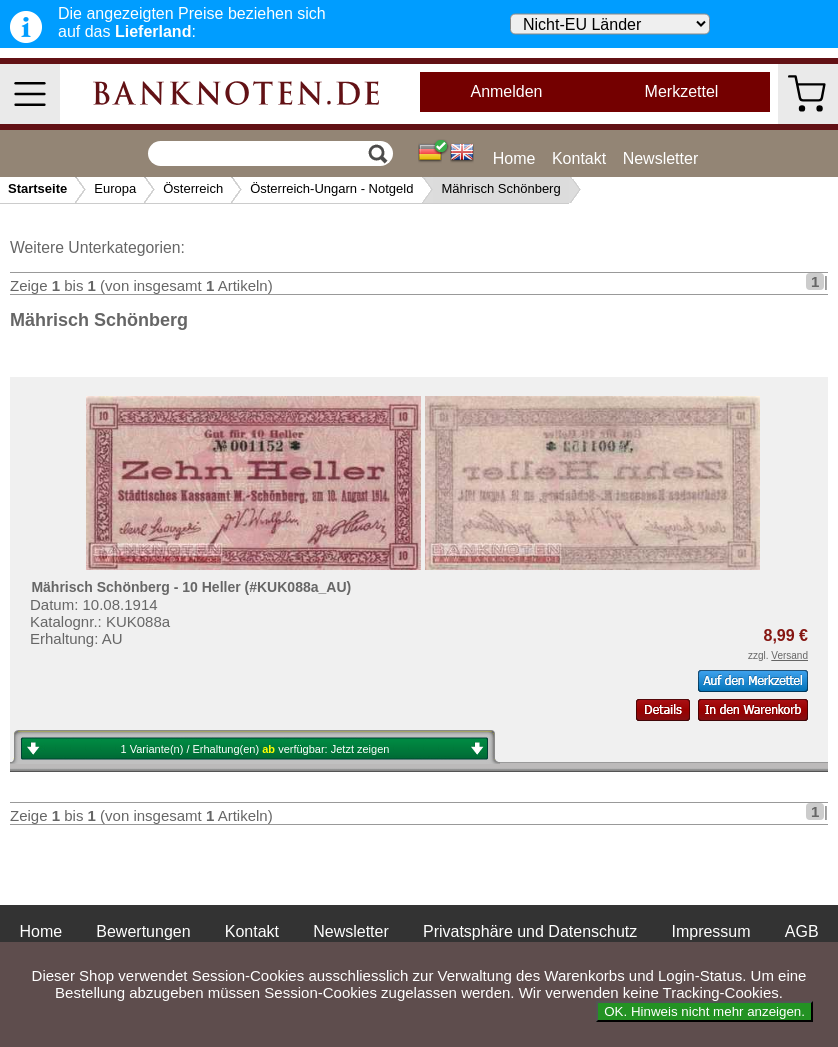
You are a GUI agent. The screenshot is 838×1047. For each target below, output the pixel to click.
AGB (802, 931)
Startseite (37, 188)
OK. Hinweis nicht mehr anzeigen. (704, 1011)
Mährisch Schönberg (500, 188)
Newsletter (661, 158)
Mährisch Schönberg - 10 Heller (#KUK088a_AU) (191, 587)
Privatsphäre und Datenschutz (530, 931)
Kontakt (579, 158)
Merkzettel (682, 91)
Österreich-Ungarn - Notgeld (331, 188)
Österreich (193, 188)
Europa (115, 188)
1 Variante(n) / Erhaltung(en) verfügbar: (255, 749)
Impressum (710, 931)
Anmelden (506, 91)
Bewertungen (143, 931)
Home (514, 158)
